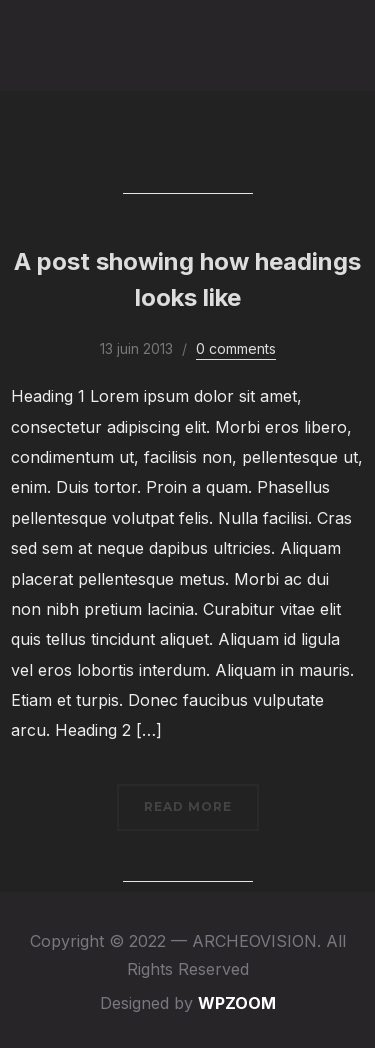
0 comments (236, 348)
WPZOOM (237, 1003)
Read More (188, 806)
